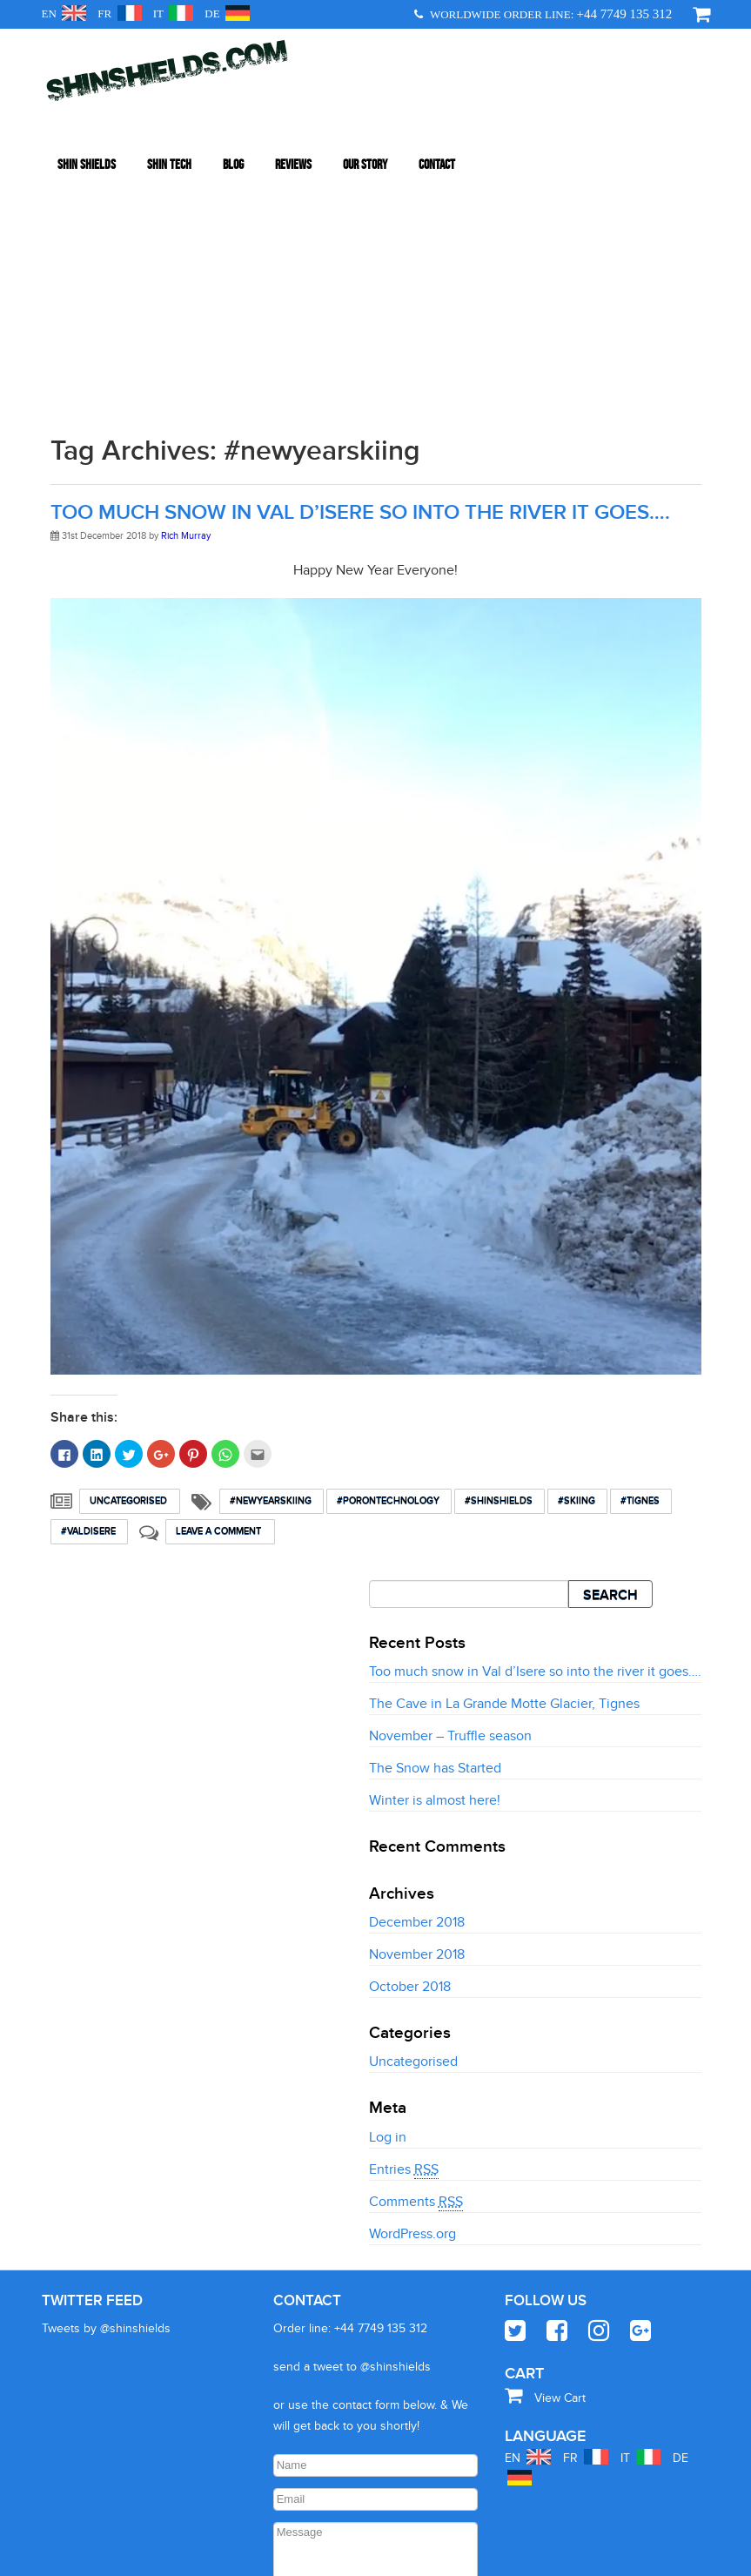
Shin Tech (169, 138)
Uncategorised (130, 1244)
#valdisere (89, 1275)
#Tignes (640, 1244)
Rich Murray (186, 280)
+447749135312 (344, 2556)
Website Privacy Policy (445, 2556)
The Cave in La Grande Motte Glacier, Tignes (504, 1448)
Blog (233, 138)
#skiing (577, 1244)
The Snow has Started (435, 1513)
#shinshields (499, 1244)
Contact (437, 138)
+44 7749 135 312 (625, 14)
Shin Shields (86, 138)
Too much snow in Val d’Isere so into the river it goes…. (360, 256)
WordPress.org (412, 1978)
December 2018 (417, 1666)
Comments (416, 1946)
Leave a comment (220, 1275)
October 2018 (410, 1730)
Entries (404, 1914)
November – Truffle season (450, 1481)
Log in (387, 1881)
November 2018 (417, 1698)
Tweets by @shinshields (106, 2072)
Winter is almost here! (434, 1545)
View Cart (545, 2142)
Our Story (365, 138)
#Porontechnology (389, 1244)
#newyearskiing (271, 1244)
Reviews (293, 138)
